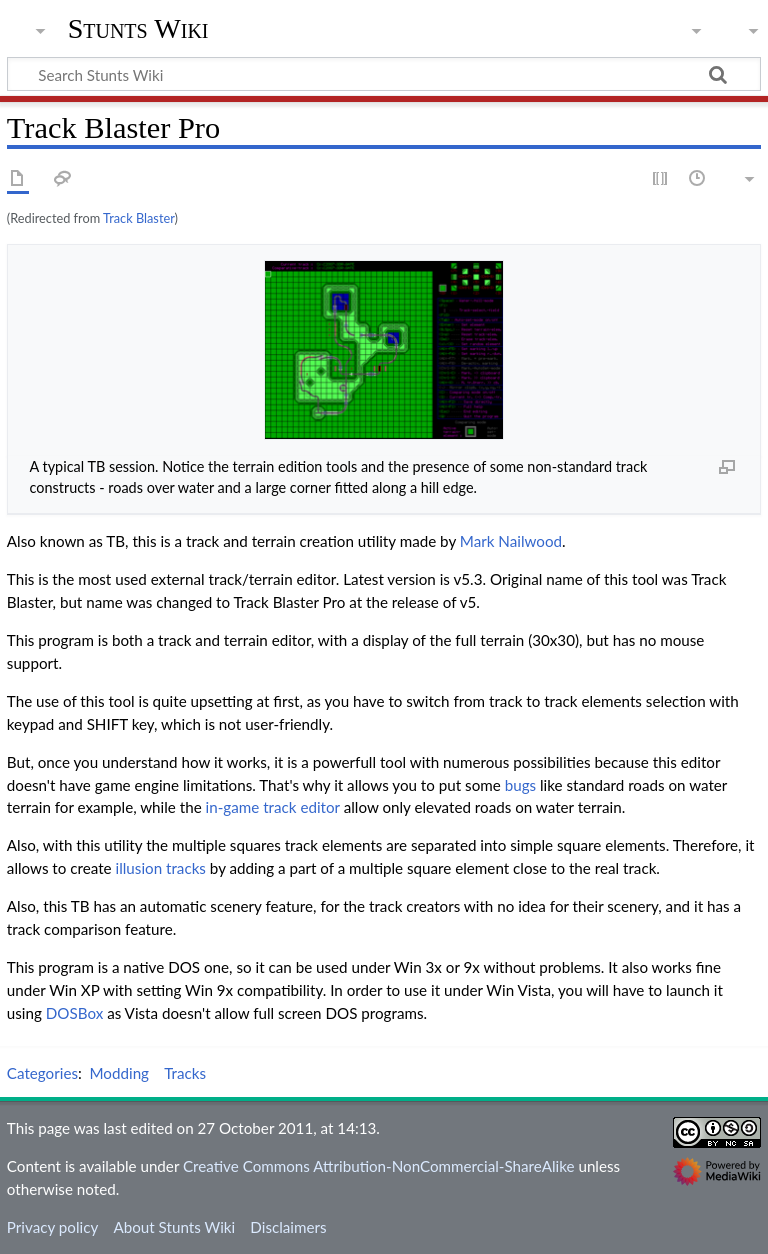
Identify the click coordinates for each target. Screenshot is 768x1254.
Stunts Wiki (138, 29)
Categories (42, 1073)
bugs (520, 785)
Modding (120, 1073)
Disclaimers (288, 1227)
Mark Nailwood (511, 541)
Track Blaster (138, 218)
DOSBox (74, 1013)
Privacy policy (52, 1227)
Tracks (185, 1073)
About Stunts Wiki (174, 1227)
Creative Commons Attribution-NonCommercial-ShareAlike (379, 1166)
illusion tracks (161, 868)
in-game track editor (273, 807)
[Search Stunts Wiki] (384, 74)
